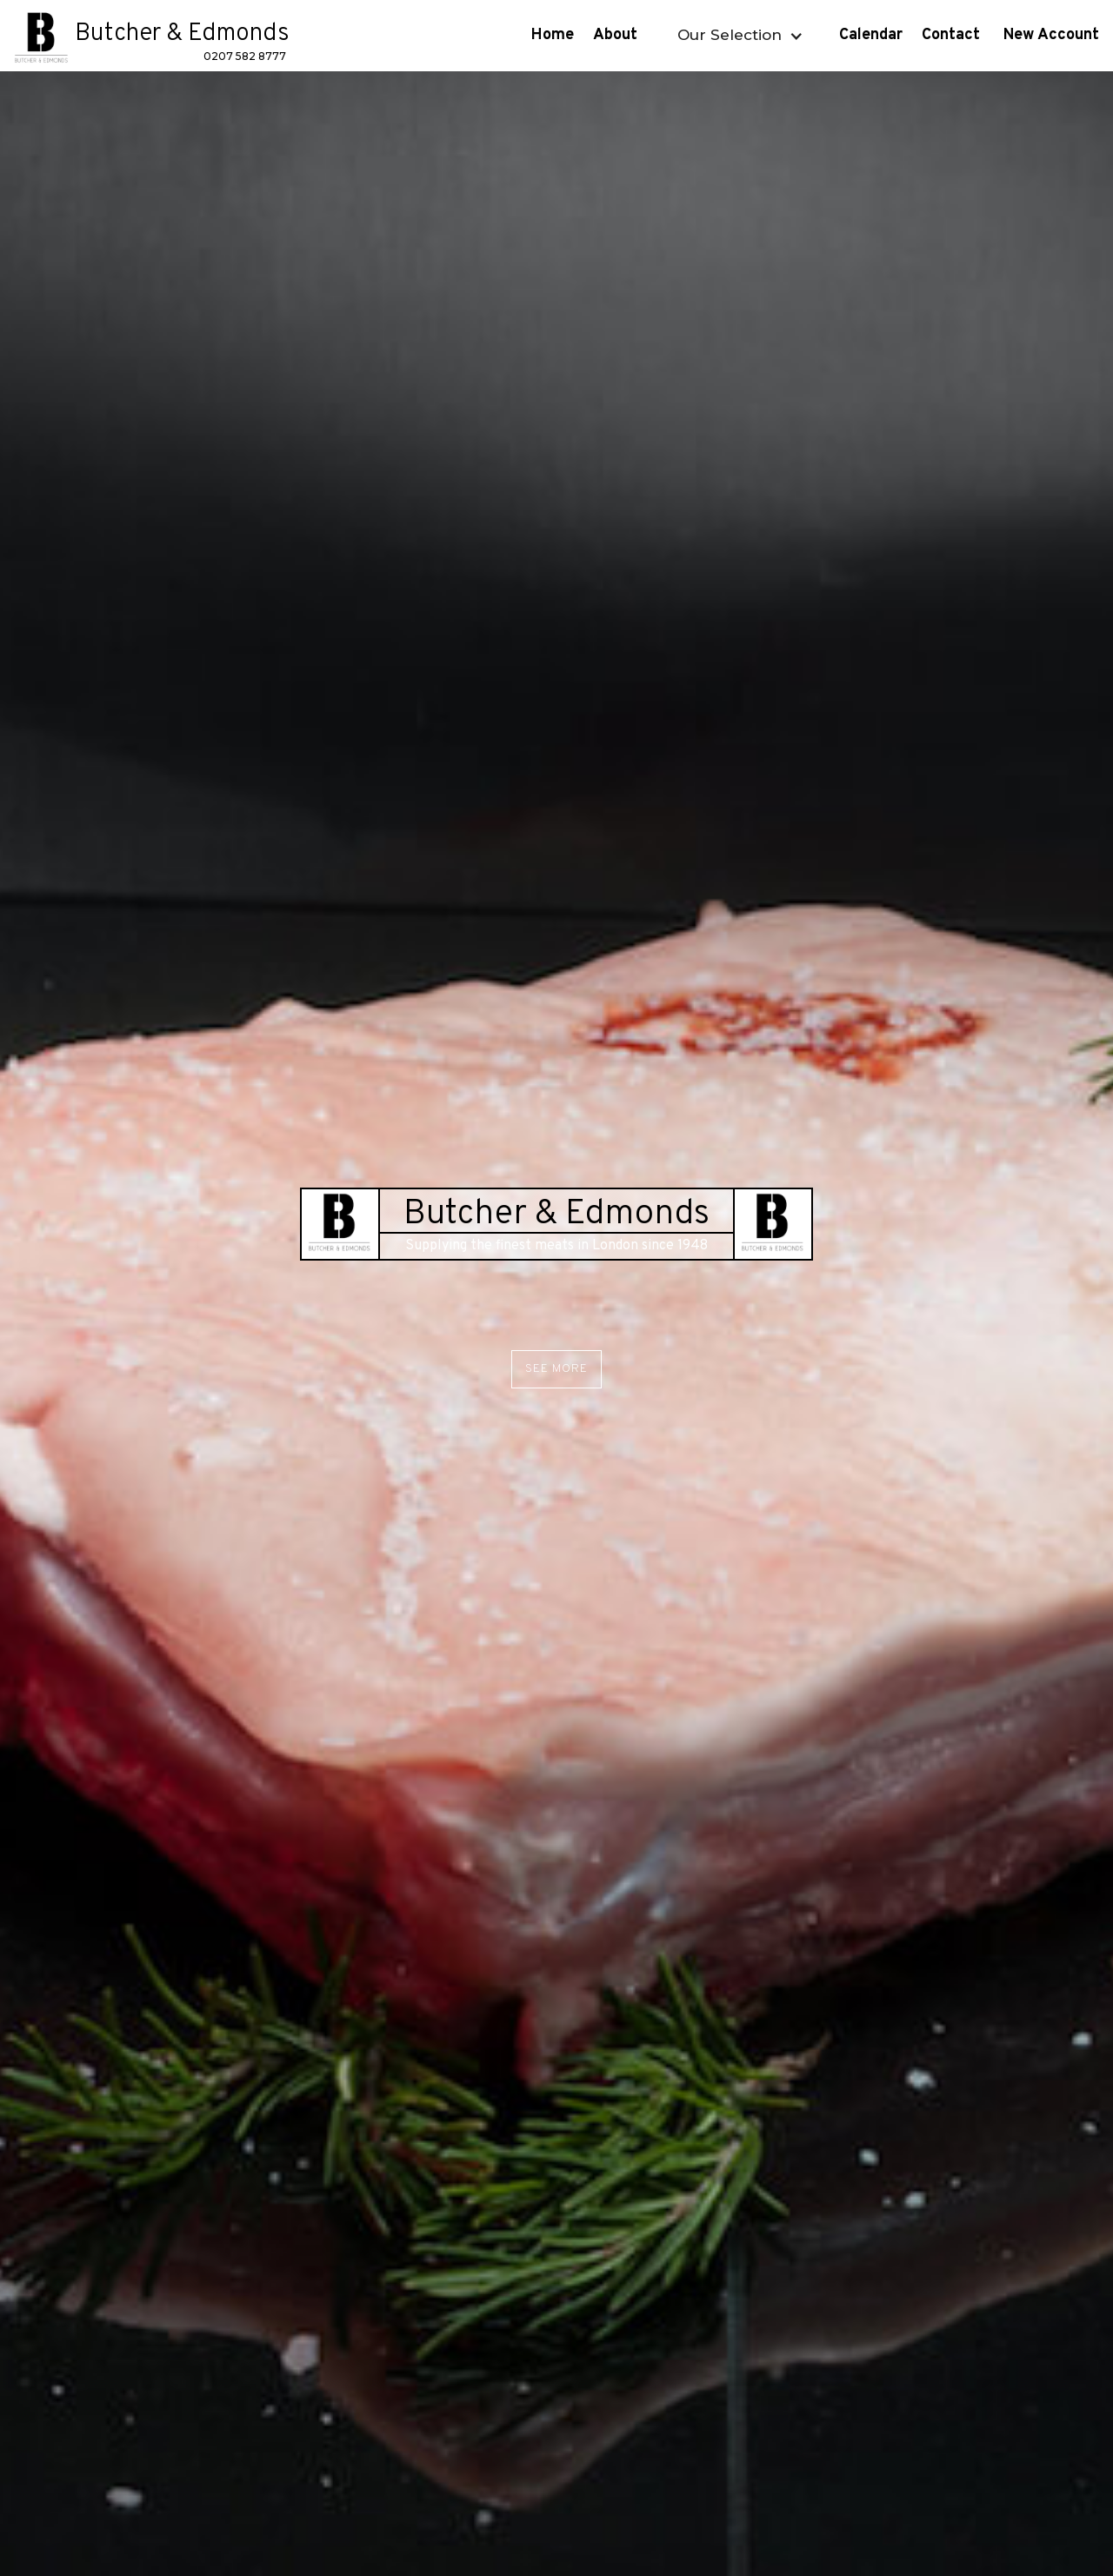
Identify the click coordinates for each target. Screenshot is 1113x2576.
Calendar (871, 35)
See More (556, 1368)
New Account (1053, 35)
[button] (738, 35)
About (617, 35)
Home (552, 35)
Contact (953, 35)
